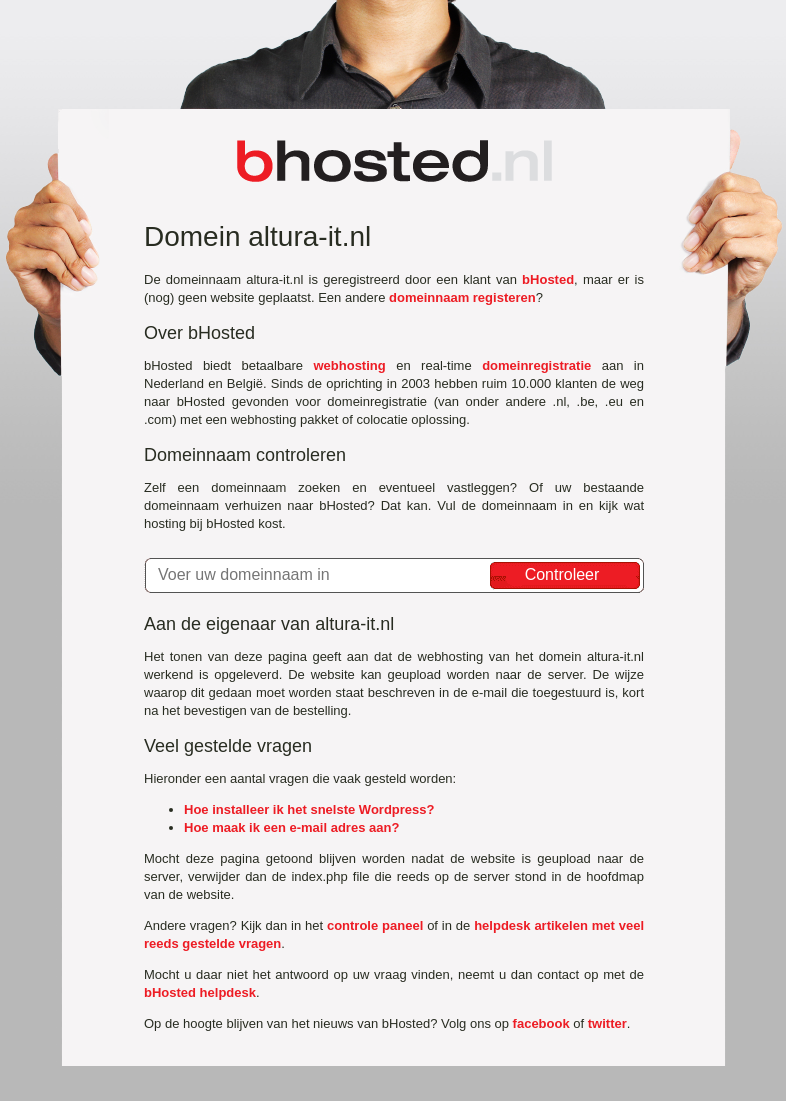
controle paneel (375, 925)
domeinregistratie (536, 365)
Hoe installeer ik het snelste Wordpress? (309, 809)
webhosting (349, 365)
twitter (607, 1023)
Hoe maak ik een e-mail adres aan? (291, 827)
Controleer (562, 574)
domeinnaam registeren (462, 297)
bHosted (548, 279)
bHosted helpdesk (200, 992)
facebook (541, 1023)
